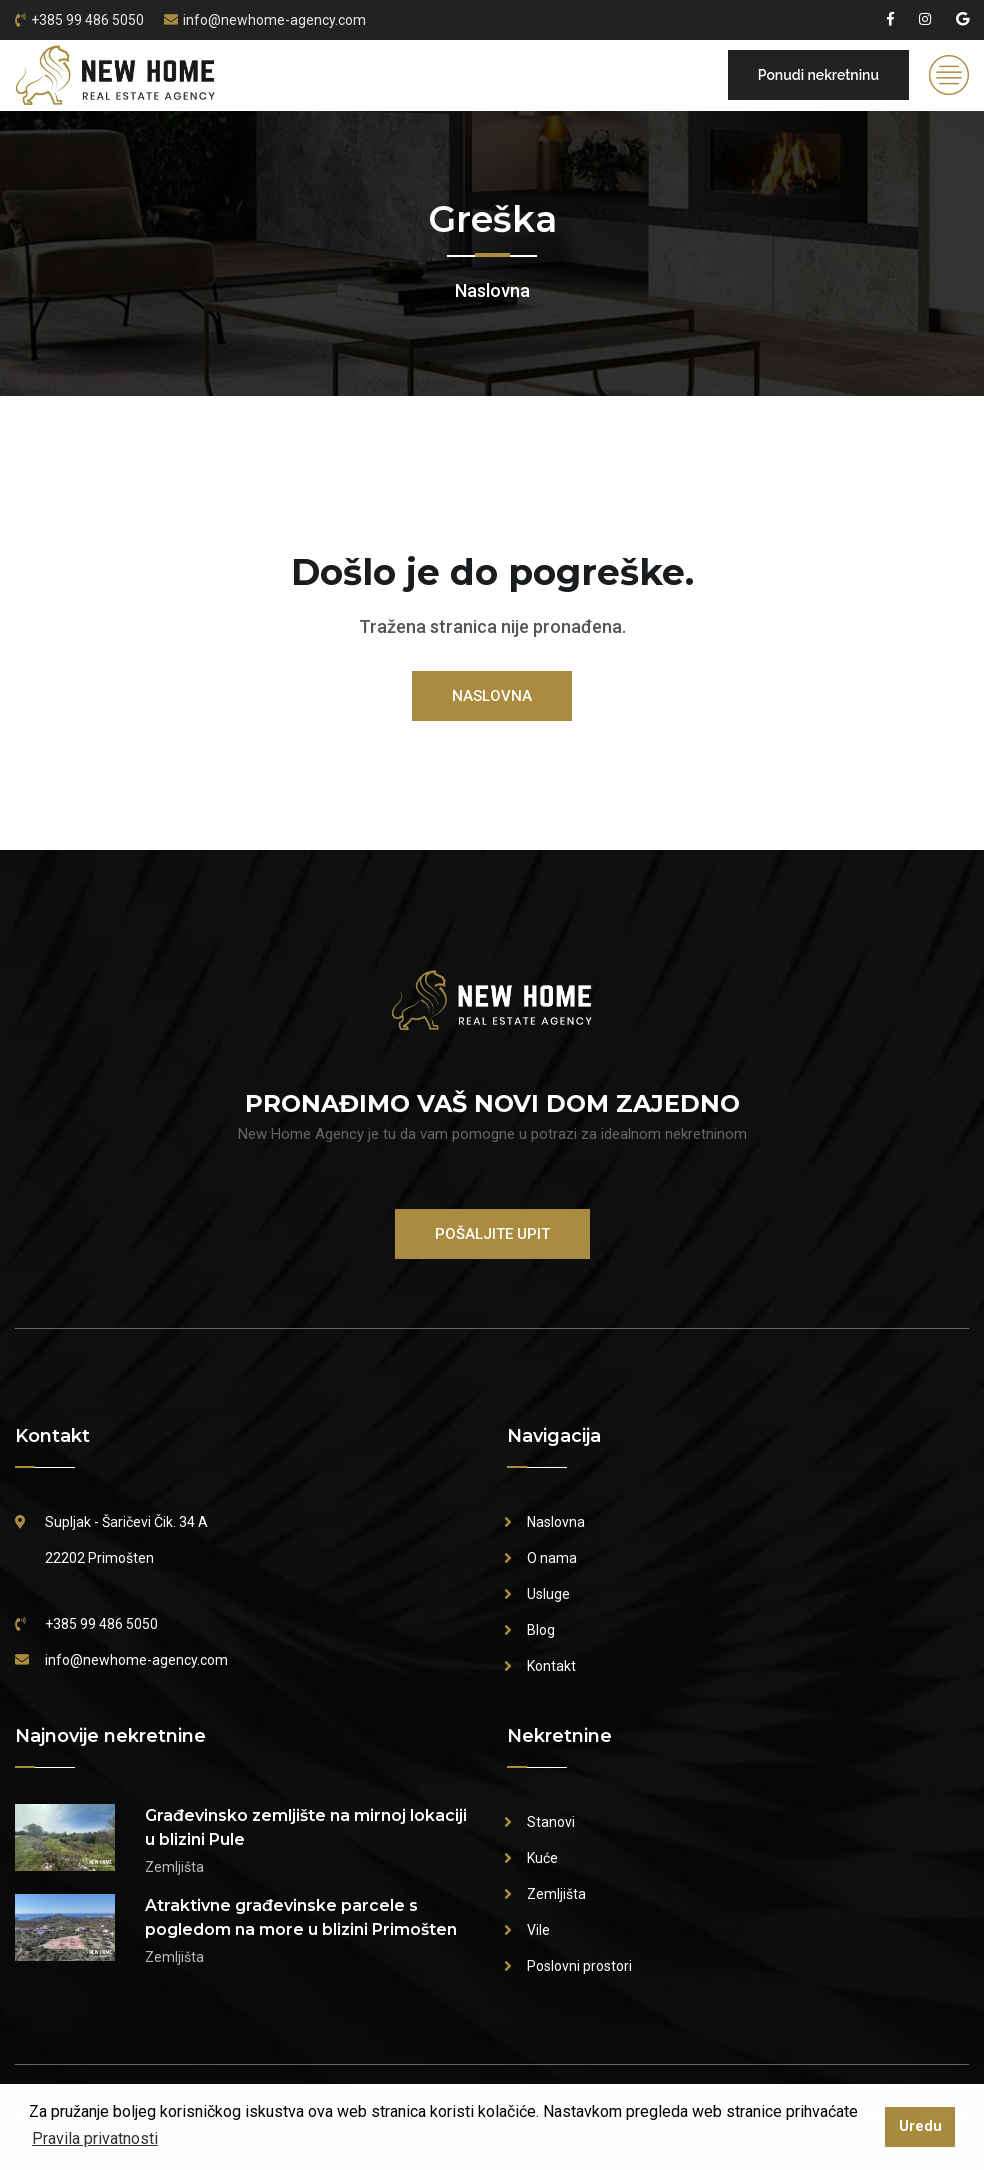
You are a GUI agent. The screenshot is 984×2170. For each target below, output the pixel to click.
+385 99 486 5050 (87, 20)
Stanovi (551, 1822)
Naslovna (492, 290)
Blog (541, 1630)
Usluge (548, 1594)
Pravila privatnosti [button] (95, 2138)
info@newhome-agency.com (274, 20)
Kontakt (551, 1666)
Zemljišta (556, 1894)
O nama (552, 1558)
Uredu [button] (920, 2126)
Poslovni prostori (579, 1966)
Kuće (542, 1858)
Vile (538, 1930)
